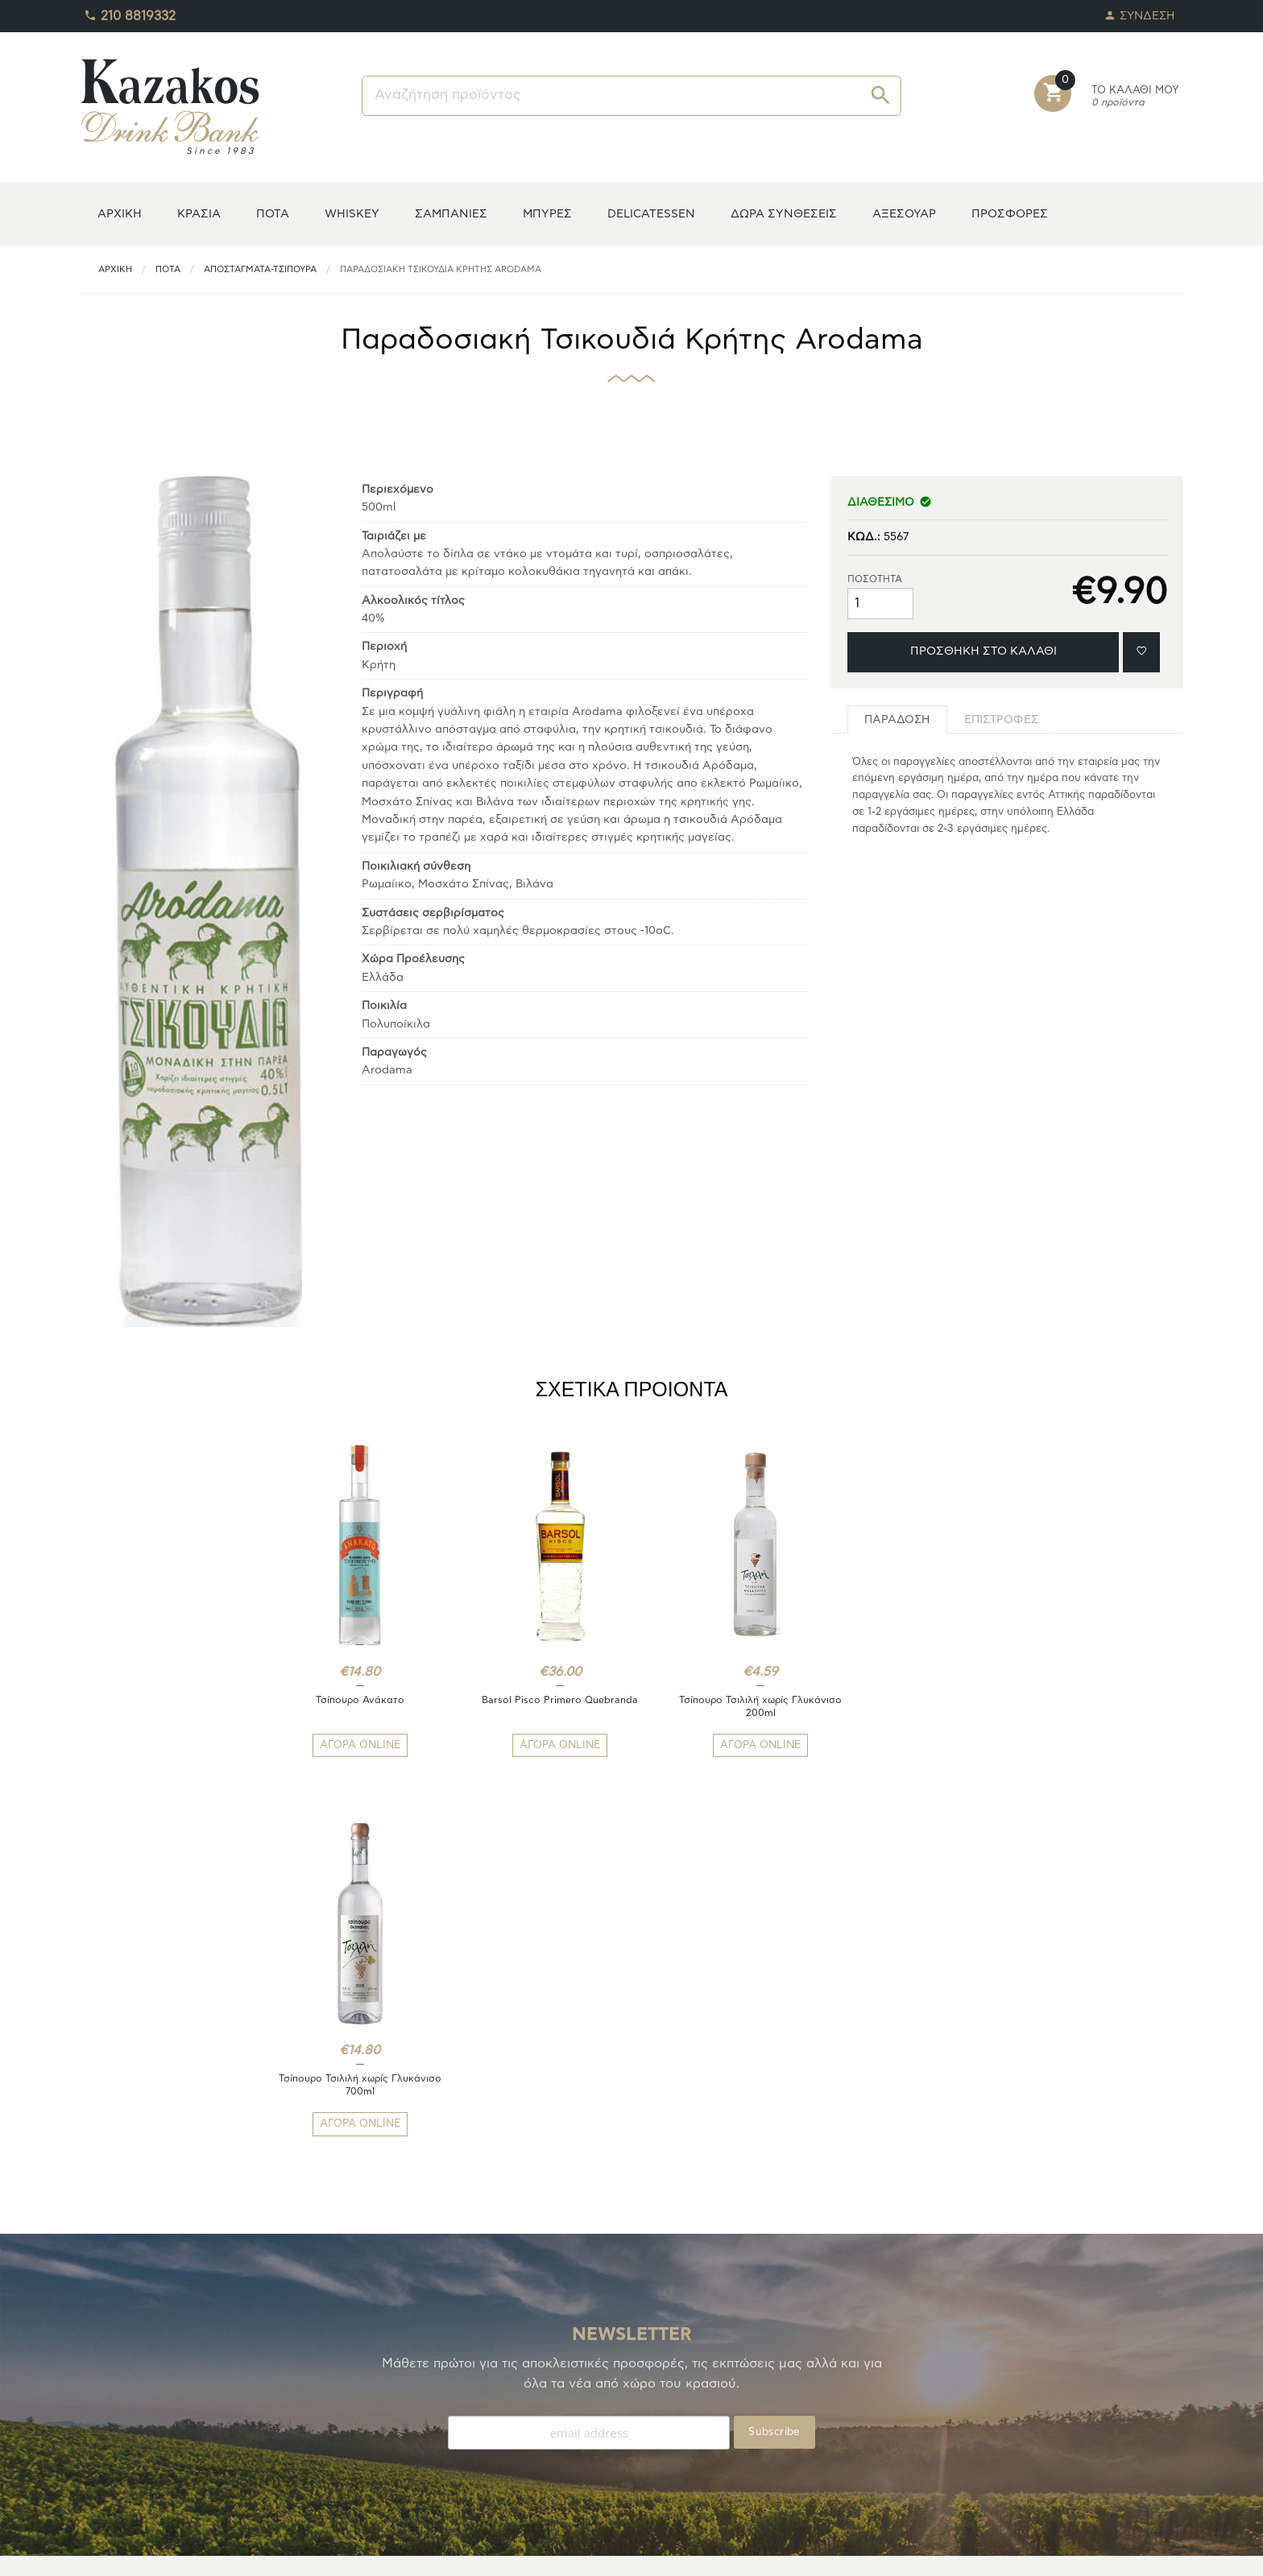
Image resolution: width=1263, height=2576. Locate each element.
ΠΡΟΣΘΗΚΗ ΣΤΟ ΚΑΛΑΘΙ (983, 651)
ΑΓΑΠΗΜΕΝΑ (114, 2418)
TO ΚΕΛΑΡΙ (108, 2399)
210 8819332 (130, 12)
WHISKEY (352, 214)
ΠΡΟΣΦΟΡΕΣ (1009, 214)
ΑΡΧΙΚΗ (119, 214)
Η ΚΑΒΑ (101, 2380)
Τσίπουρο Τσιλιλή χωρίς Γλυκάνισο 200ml (724, 1706)
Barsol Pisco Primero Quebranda (539, 1700)
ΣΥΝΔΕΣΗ (1139, 12)
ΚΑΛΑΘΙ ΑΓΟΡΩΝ (126, 2457)
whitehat (735, 2552)
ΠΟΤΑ (272, 214)
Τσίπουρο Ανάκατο (353, 1700)
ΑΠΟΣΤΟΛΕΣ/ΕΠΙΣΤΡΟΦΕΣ (433, 2418)
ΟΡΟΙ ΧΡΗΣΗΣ (399, 2438)
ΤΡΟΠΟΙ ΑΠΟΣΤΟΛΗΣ (419, 2399)
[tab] (897, 719)
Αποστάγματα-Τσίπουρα (260, 269)
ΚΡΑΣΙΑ (199, 214)
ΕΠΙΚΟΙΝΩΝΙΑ (398, 2457)
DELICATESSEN (651, 214)
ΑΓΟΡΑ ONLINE (353, 1745)
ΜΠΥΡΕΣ (547, 214)
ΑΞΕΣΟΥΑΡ (904, 214)
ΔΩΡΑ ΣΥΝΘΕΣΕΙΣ (784, 214)
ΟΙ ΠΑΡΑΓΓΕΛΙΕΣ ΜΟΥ (138, 2438)
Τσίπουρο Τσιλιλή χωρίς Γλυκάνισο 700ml (910, 1706)
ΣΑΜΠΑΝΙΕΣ (451, 214)
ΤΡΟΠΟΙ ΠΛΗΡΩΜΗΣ (416, 2380)
